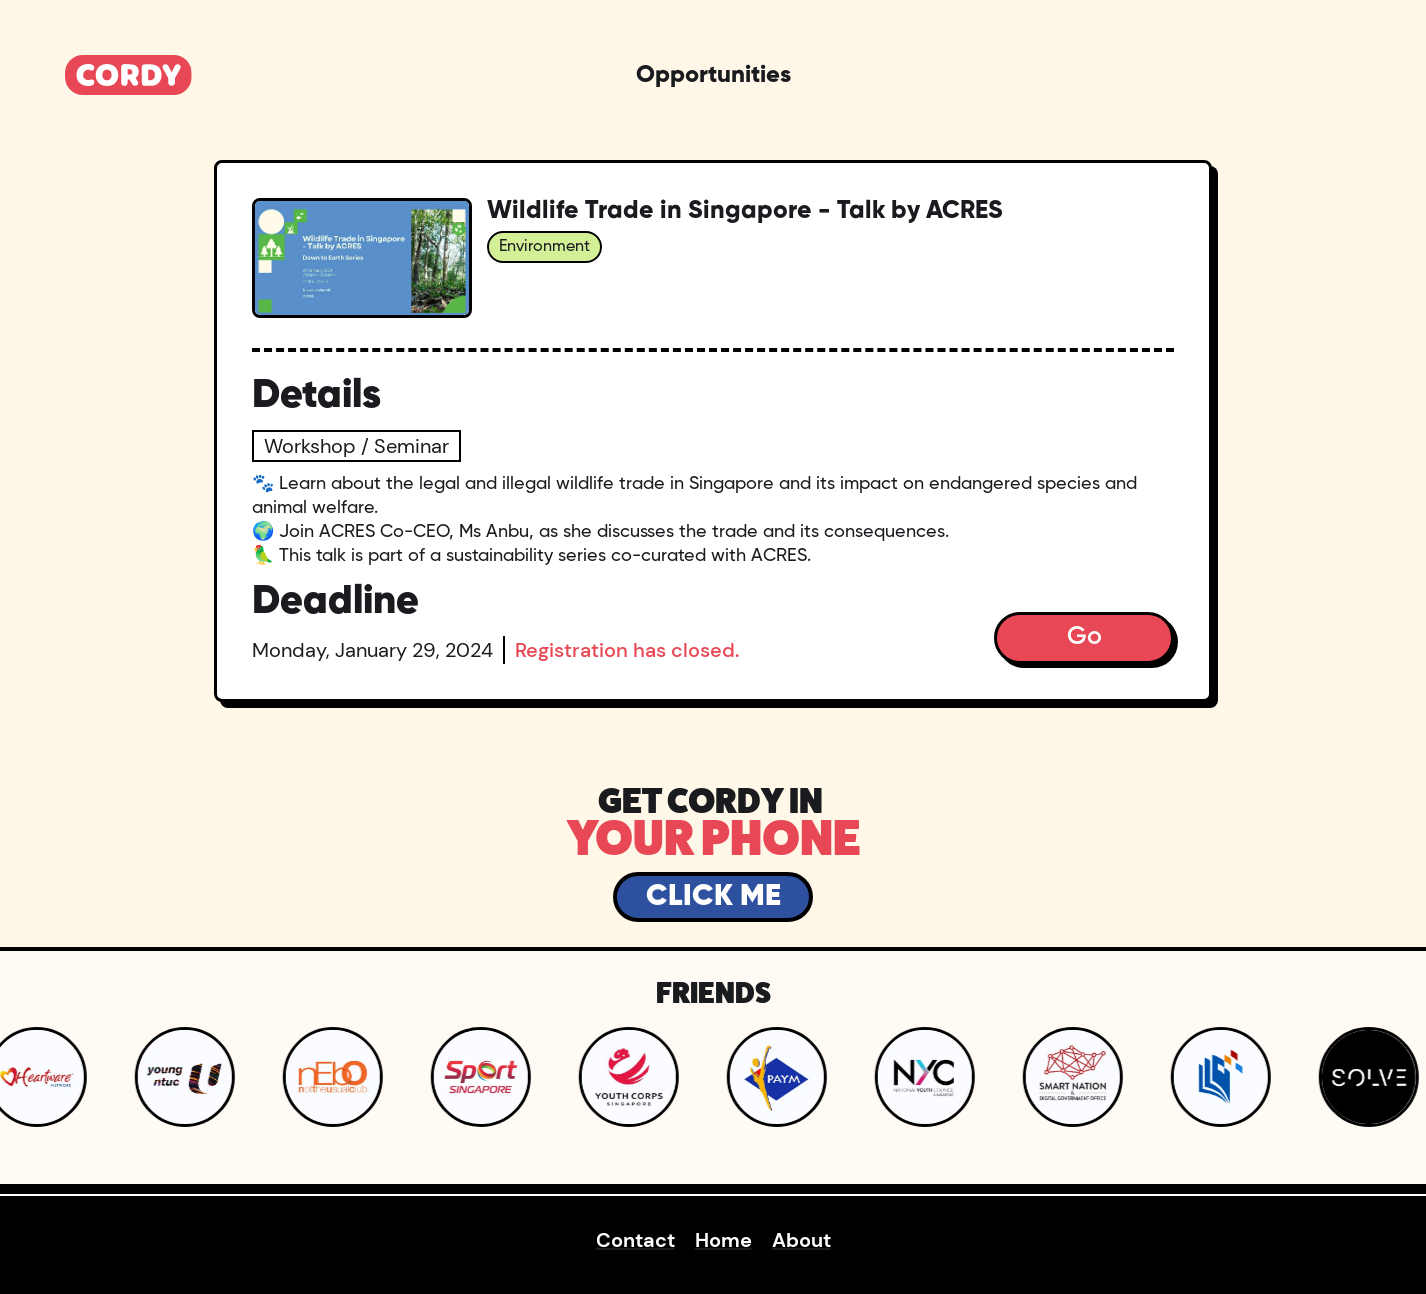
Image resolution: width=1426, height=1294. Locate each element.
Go (1084, 637)
